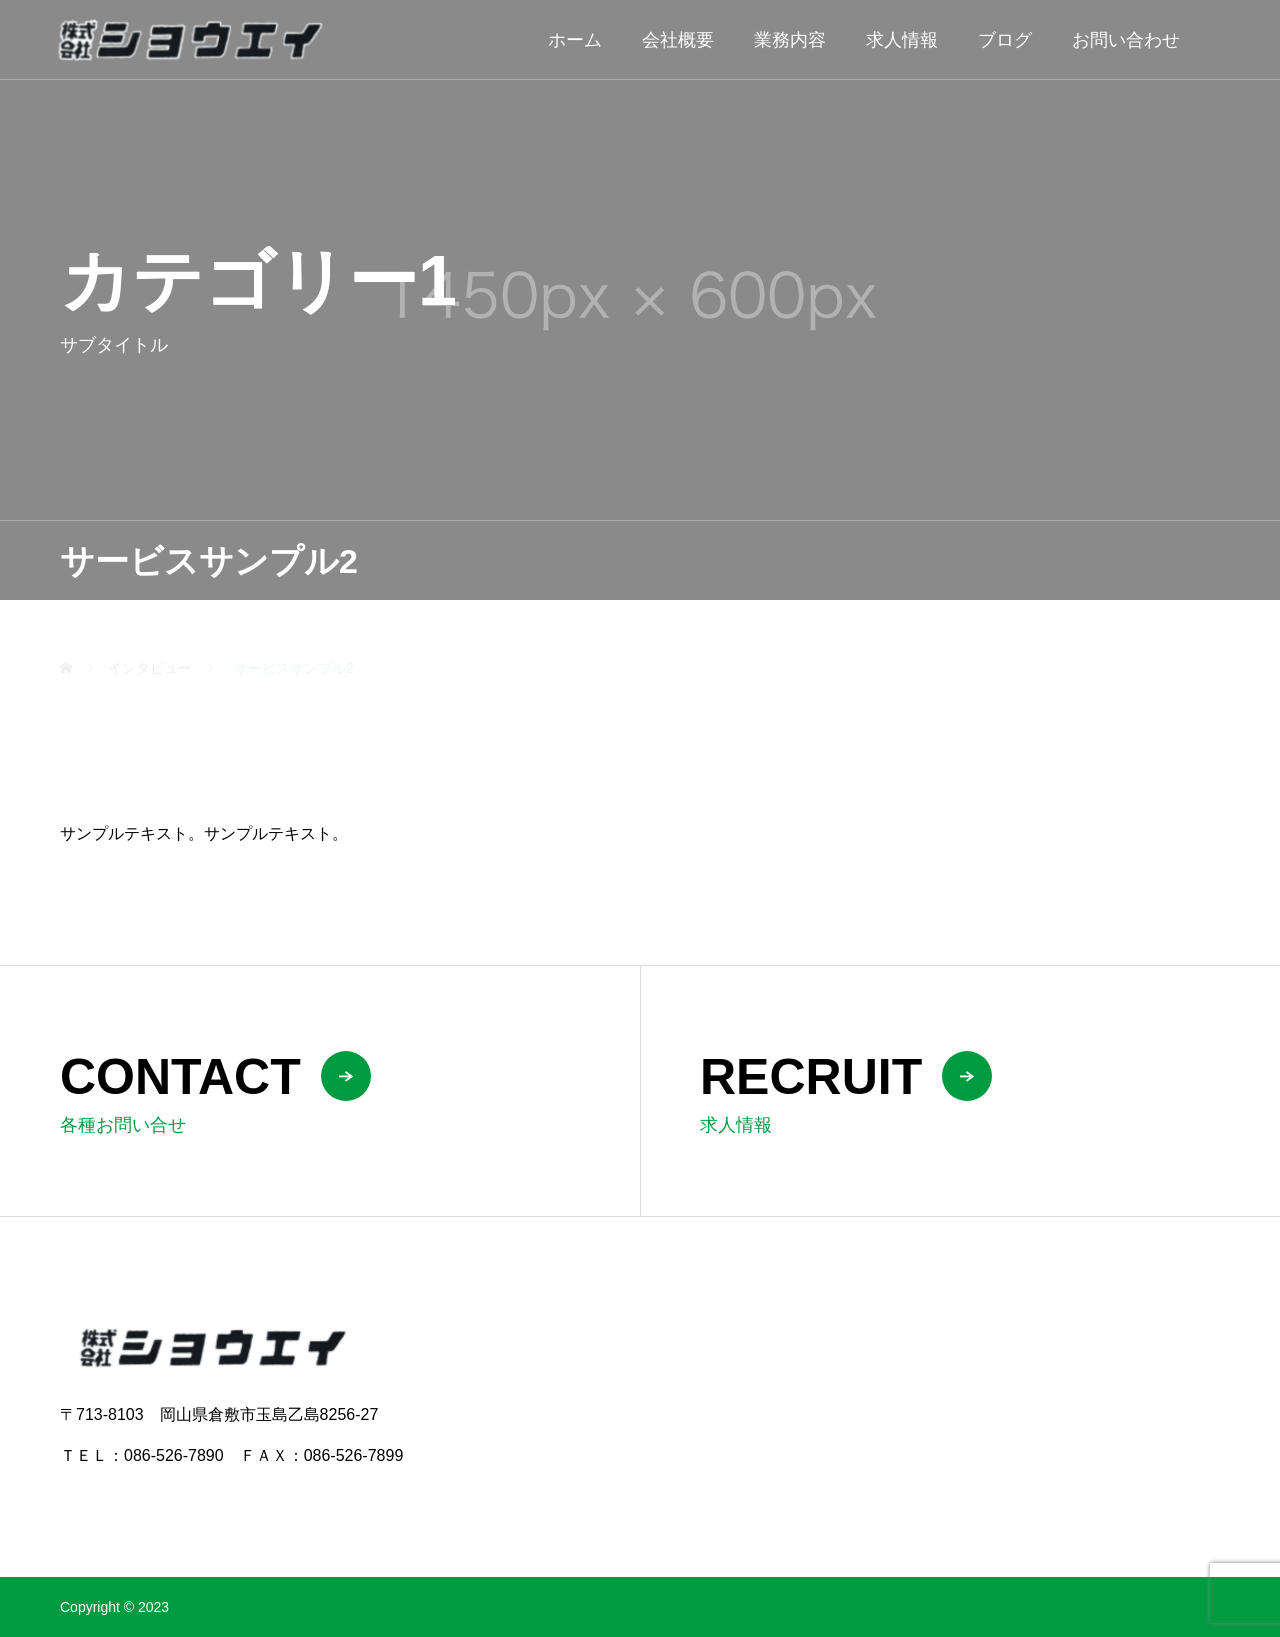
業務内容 (790, 40)
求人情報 (902, 40)
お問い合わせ (1126, 40)
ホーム (575, 40)
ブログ (1005, 40)
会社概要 (678, 40)
